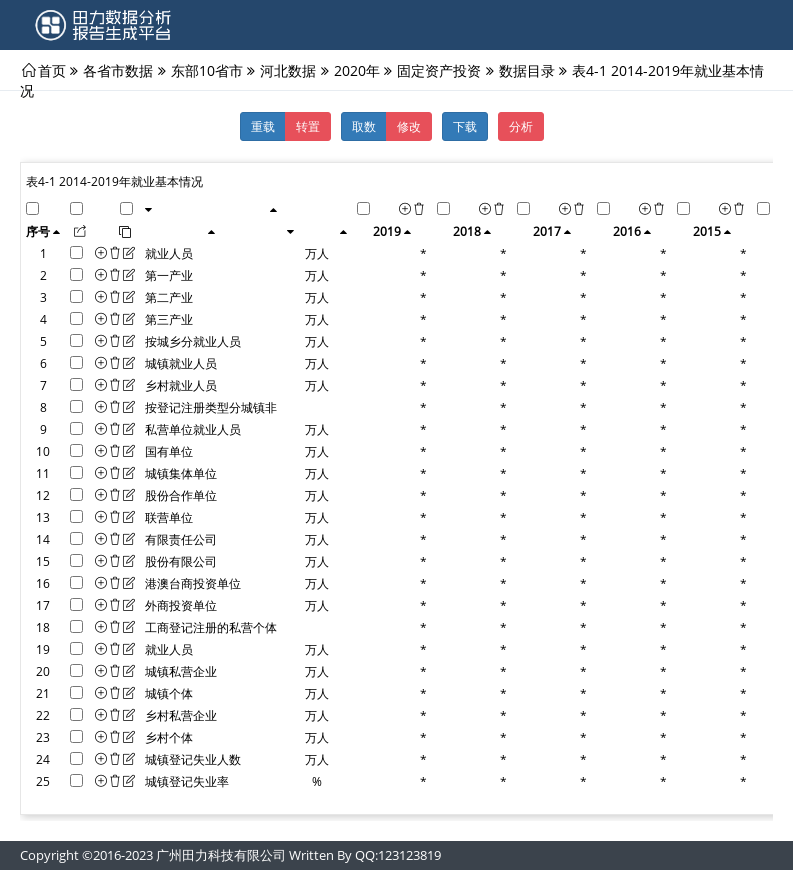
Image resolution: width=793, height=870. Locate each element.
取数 (364, 126)
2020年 (357, 70)
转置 (308, 126)
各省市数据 (118, 70)
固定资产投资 (439, 70)
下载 (465, 126)
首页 (52, 70)
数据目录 (527, 70)
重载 (263, 126)
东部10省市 (207, 70)
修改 (409, 126)
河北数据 (288, 70)
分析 (521, 126)
